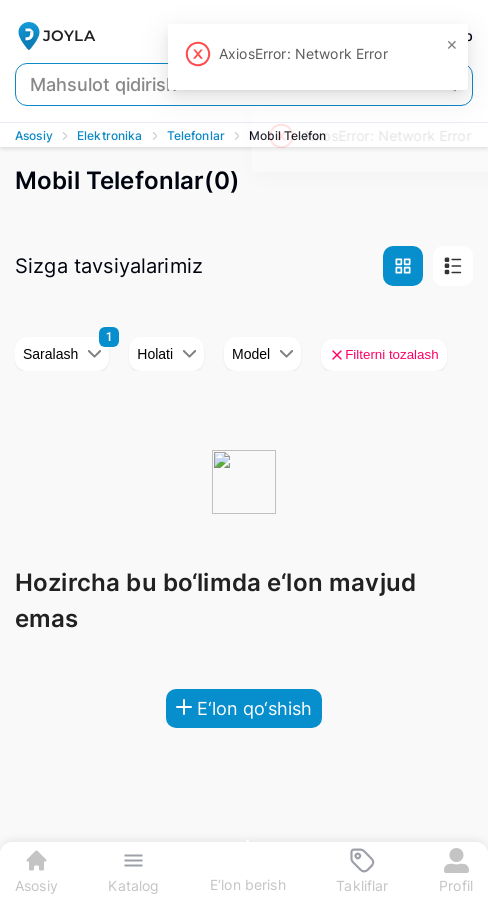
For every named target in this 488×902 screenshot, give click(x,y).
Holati (166, 354)
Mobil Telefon (287, 135)
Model (262, 354)
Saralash (62, 354)
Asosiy (34, 135)
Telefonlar (196, 135)
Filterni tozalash (383, 355)
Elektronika (110, 135)
